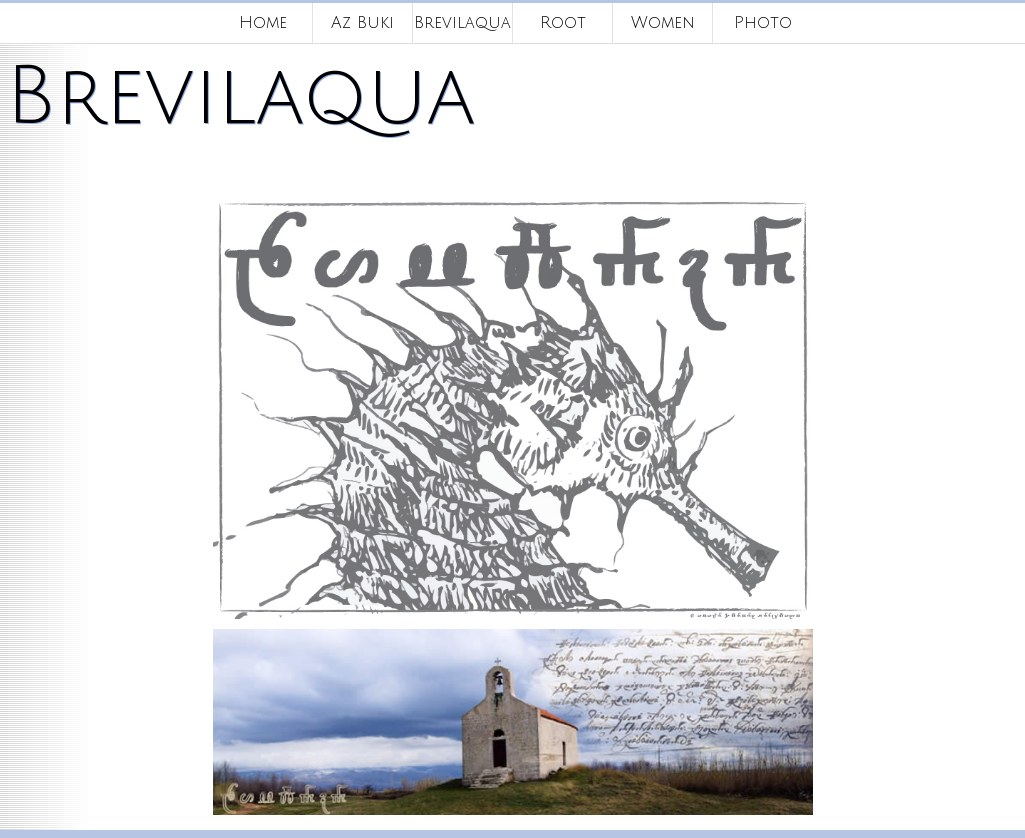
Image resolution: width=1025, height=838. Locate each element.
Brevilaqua (462, 23)
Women (663, 23)
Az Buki (362, 23)
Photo (763, 23)
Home (263, 23)
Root (563, 23)
